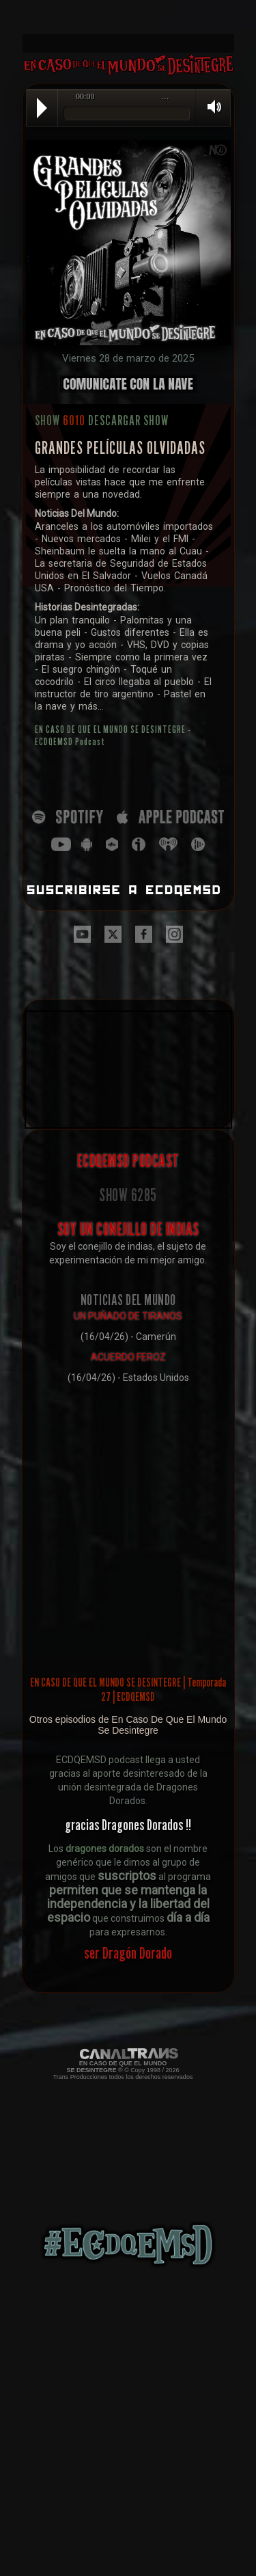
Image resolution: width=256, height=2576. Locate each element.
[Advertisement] (128, 17)
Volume (210, 106)
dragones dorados (105, 1848)
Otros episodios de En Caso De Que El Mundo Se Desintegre (128, 1725)
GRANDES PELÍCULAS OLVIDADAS (120, 448)
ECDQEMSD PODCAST (128, 1161)
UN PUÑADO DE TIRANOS (128, 1316)
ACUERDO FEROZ (128, 1357)
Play (42, 108)
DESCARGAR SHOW (128, 420)
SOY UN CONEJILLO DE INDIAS (128, 1229)
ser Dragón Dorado (128, 1953)
